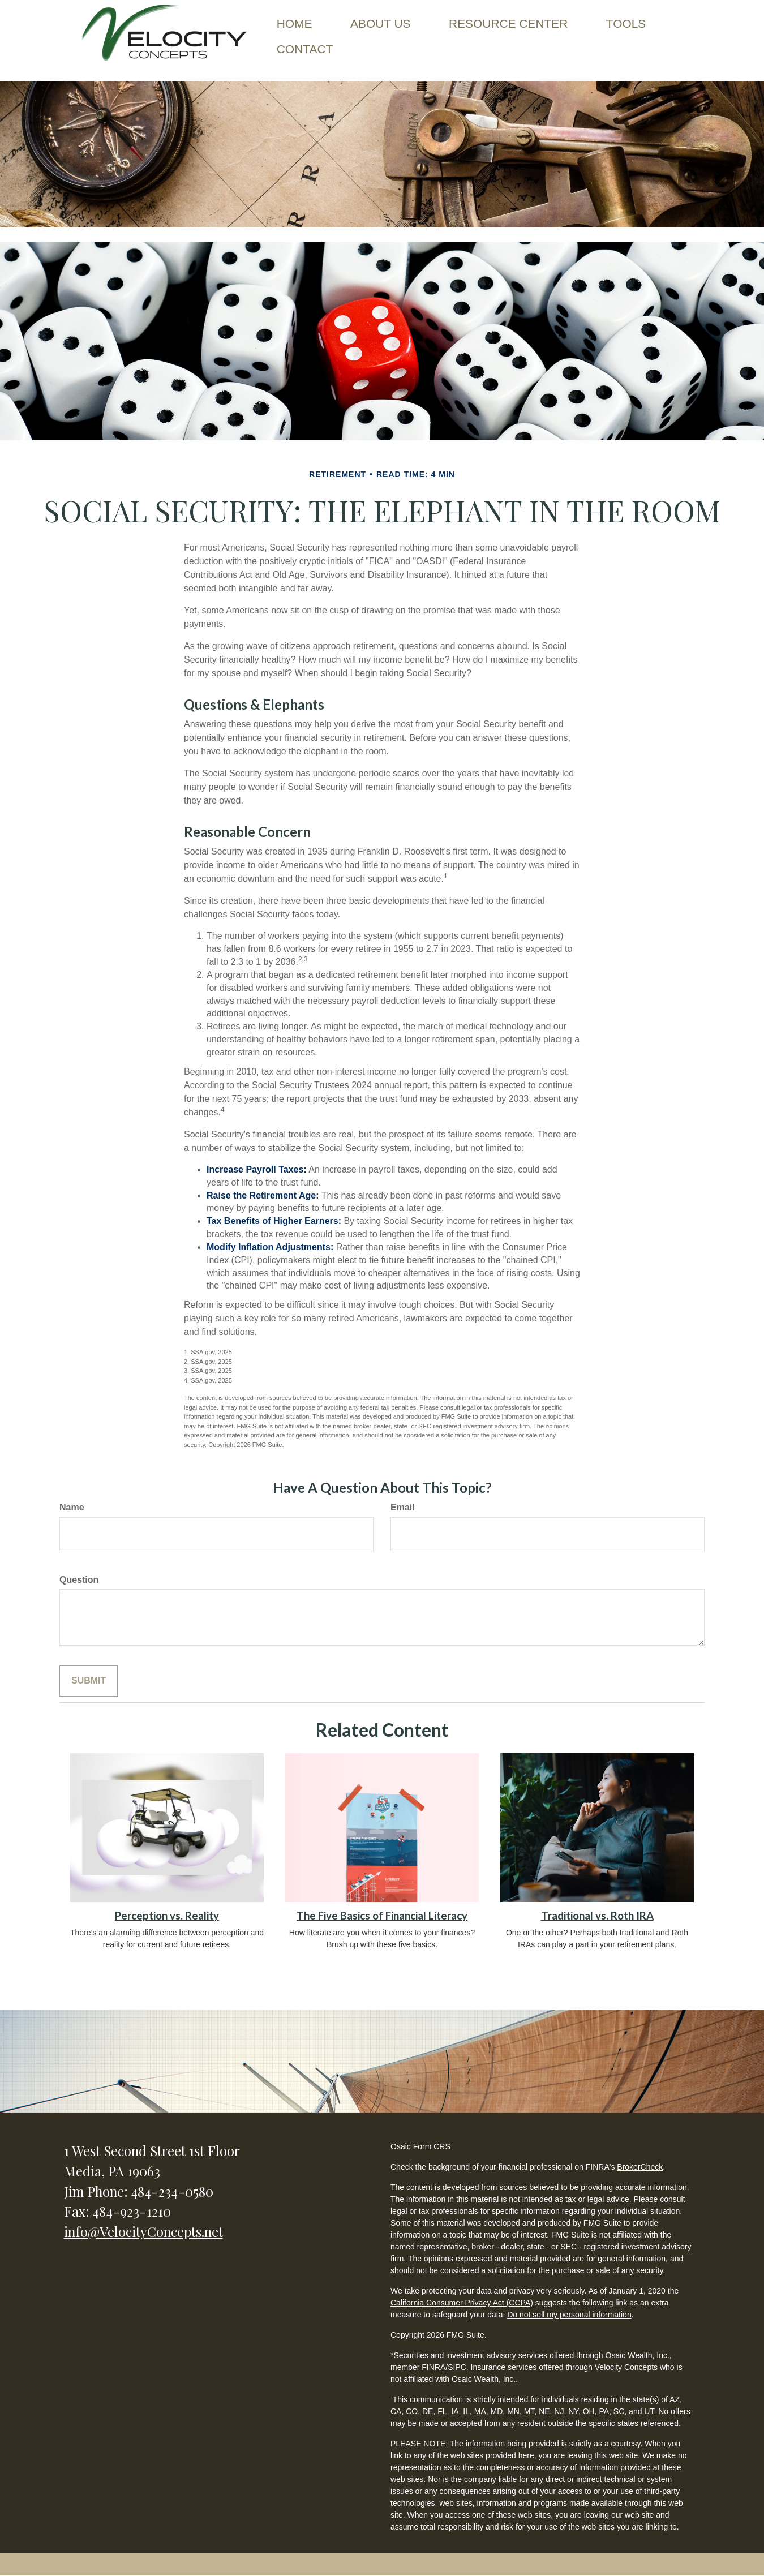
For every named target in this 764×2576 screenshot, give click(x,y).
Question (78, 1580)
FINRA (433, 2367)
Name (71, 1507)
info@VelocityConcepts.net (143, 2231)
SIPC (457, 2367)
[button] (381, 21)
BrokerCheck (640, 2166)
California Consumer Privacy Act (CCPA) (461, 2302)
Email (402, 1507)
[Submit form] (88, 1681)
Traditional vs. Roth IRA (597, 1915)
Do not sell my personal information (569, 2314)
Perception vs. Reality (167, 1915)
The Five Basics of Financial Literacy (382, 1915)
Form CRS (431, 2146)
